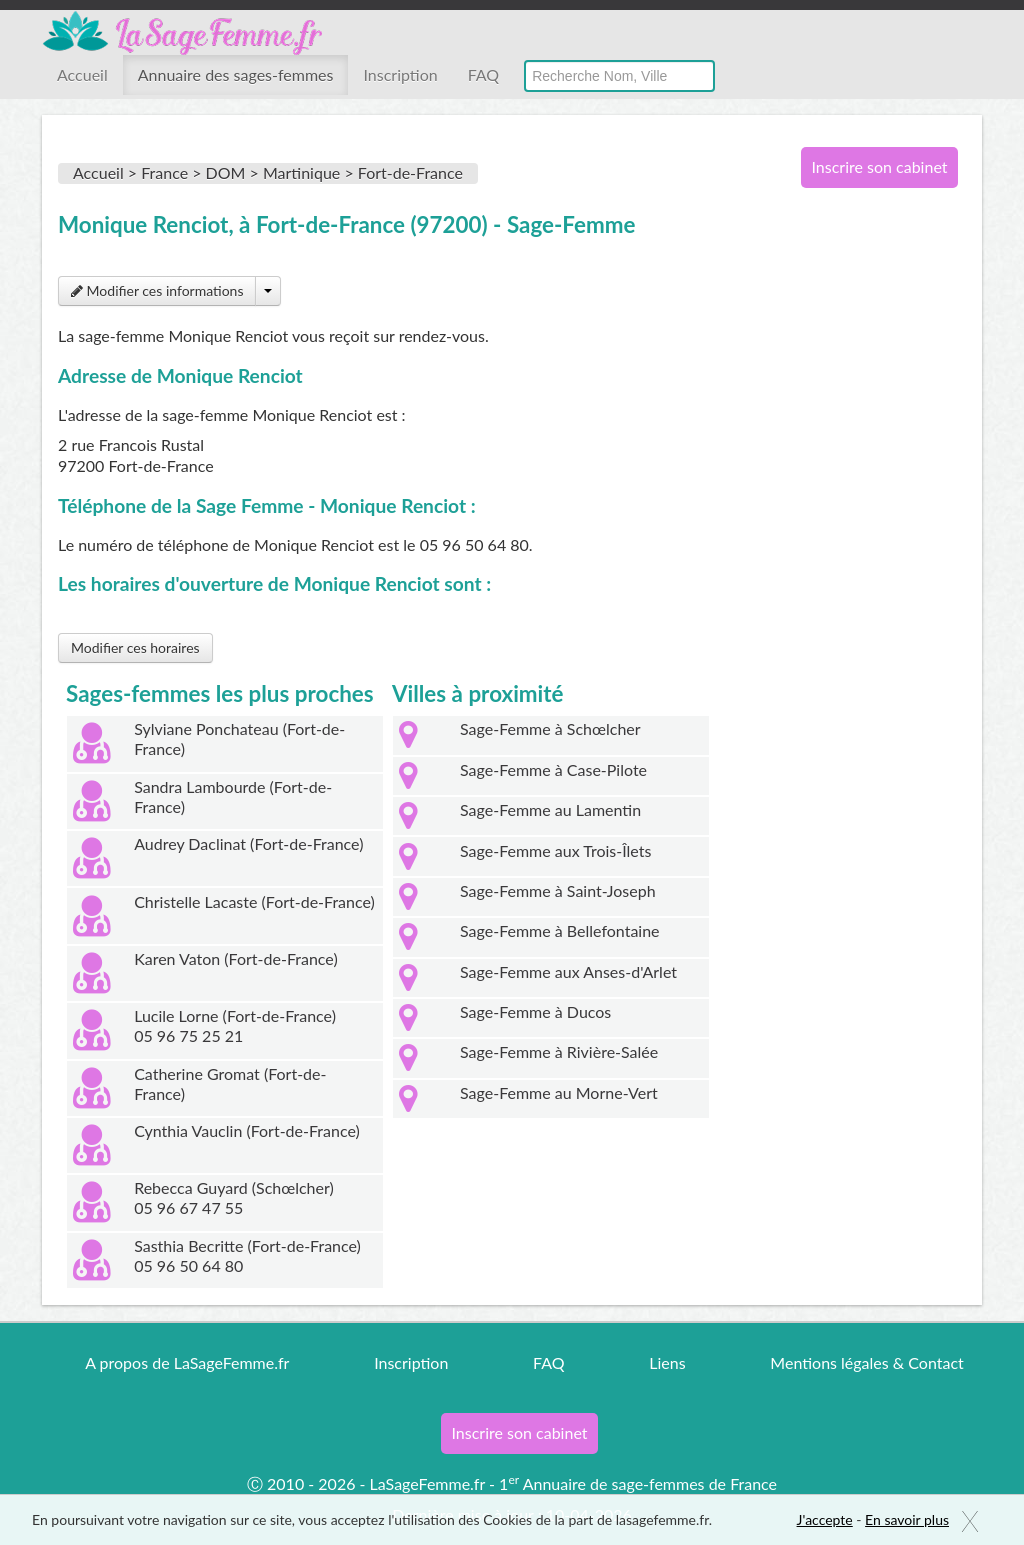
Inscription (400, 74)
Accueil (82, 74)
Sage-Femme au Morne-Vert (559, 1092)
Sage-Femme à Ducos (535, 1011)
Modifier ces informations (157, 290)
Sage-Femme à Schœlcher (550, 728)
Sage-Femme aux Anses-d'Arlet (568, 971)
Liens (667, 1362)
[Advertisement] (872, 528)
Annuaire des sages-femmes (236, 74)
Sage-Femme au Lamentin (550, 809)
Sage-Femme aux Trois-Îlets (555, 850)
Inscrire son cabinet (879, 166)
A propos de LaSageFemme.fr (187, 1362)
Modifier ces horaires (135, 647)
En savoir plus (907, 1519)
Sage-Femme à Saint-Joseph (558, 890)
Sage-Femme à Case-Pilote (553, 769)
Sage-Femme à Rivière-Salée (559, 1051)
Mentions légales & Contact (866, 1362)
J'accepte (825, 1519)
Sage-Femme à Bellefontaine (560, 930)
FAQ (483, 74)
